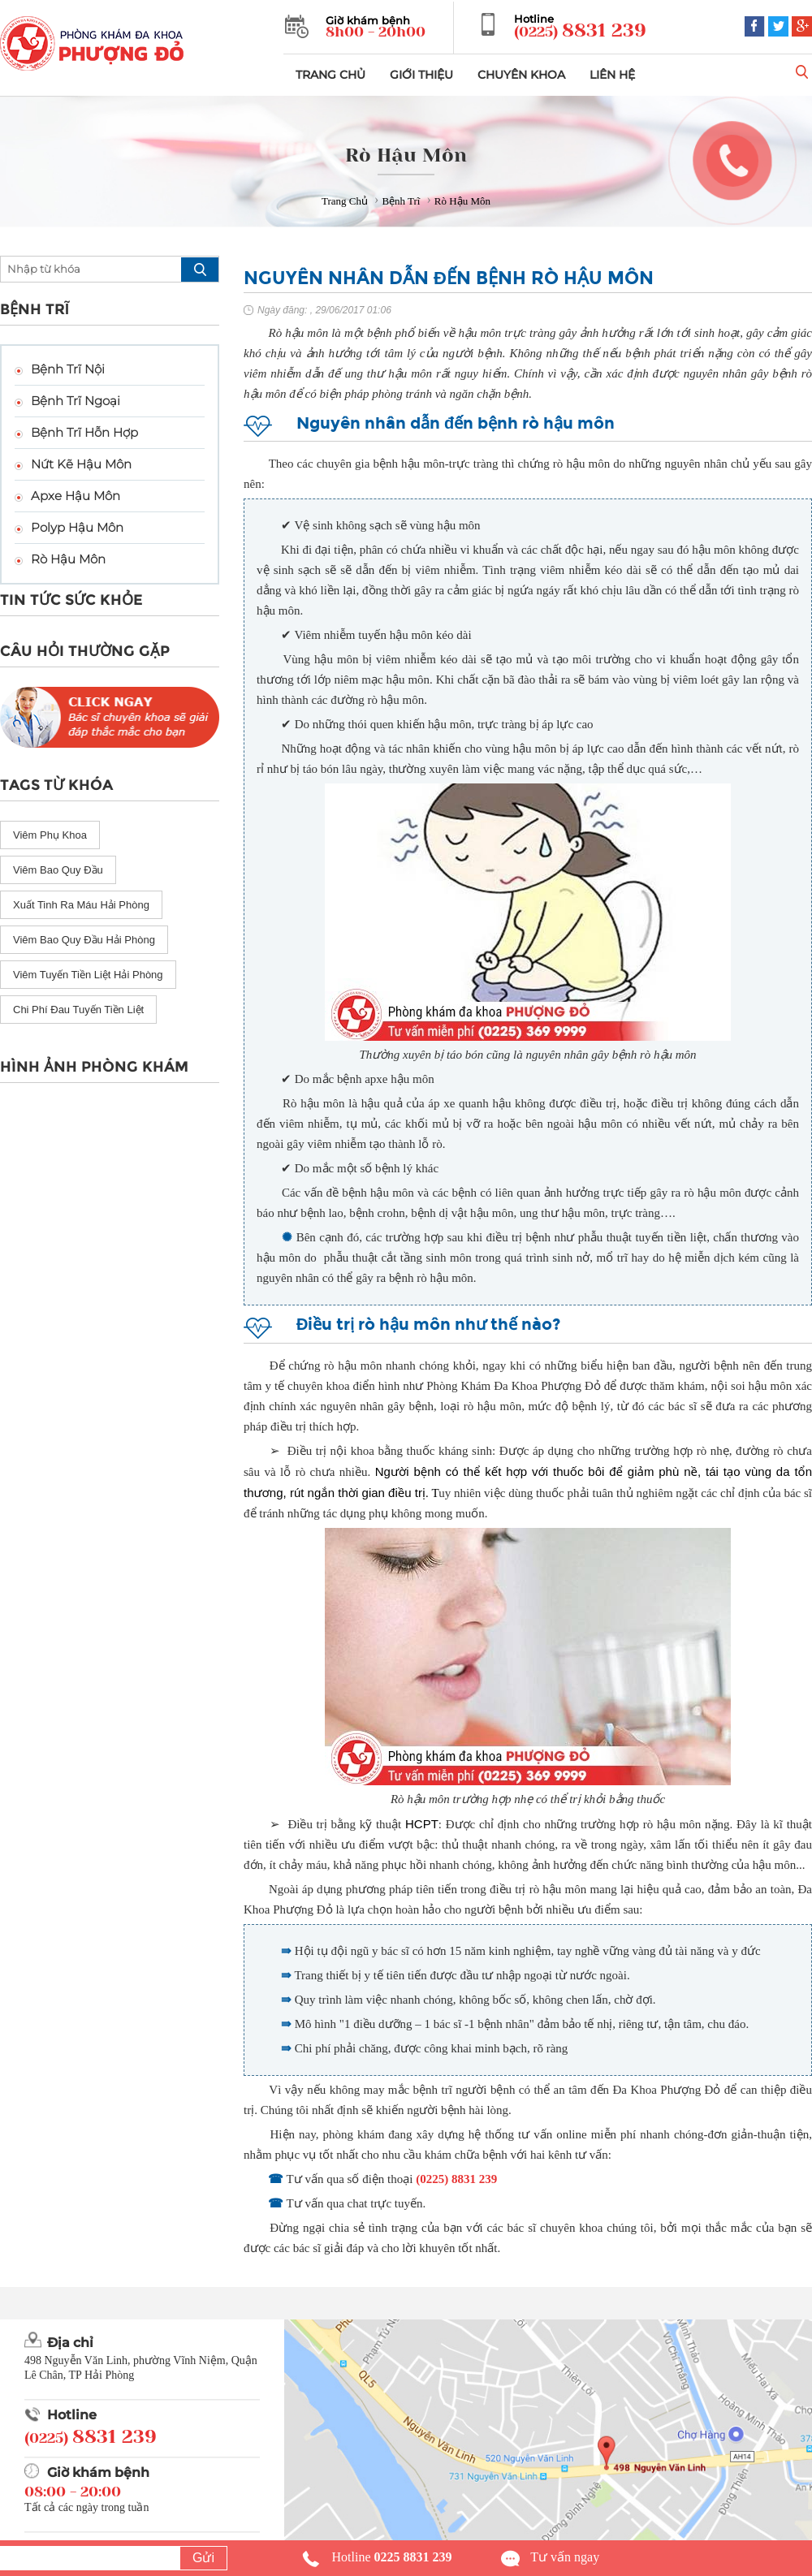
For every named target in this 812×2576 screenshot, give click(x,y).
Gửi (203, 2558)
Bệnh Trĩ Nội (68, 369)
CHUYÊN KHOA (521, 74)
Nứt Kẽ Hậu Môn (81, 464)
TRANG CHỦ (330, 74)
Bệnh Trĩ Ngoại (75, 400)
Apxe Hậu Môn (75, 495)
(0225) (580, 30)
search (199, 269)
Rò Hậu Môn (68, 559)
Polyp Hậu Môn (77, 527)
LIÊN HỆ (612, 74)
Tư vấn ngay (564, 2557)
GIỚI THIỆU (421, 74)
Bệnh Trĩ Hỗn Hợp (84, 432)
